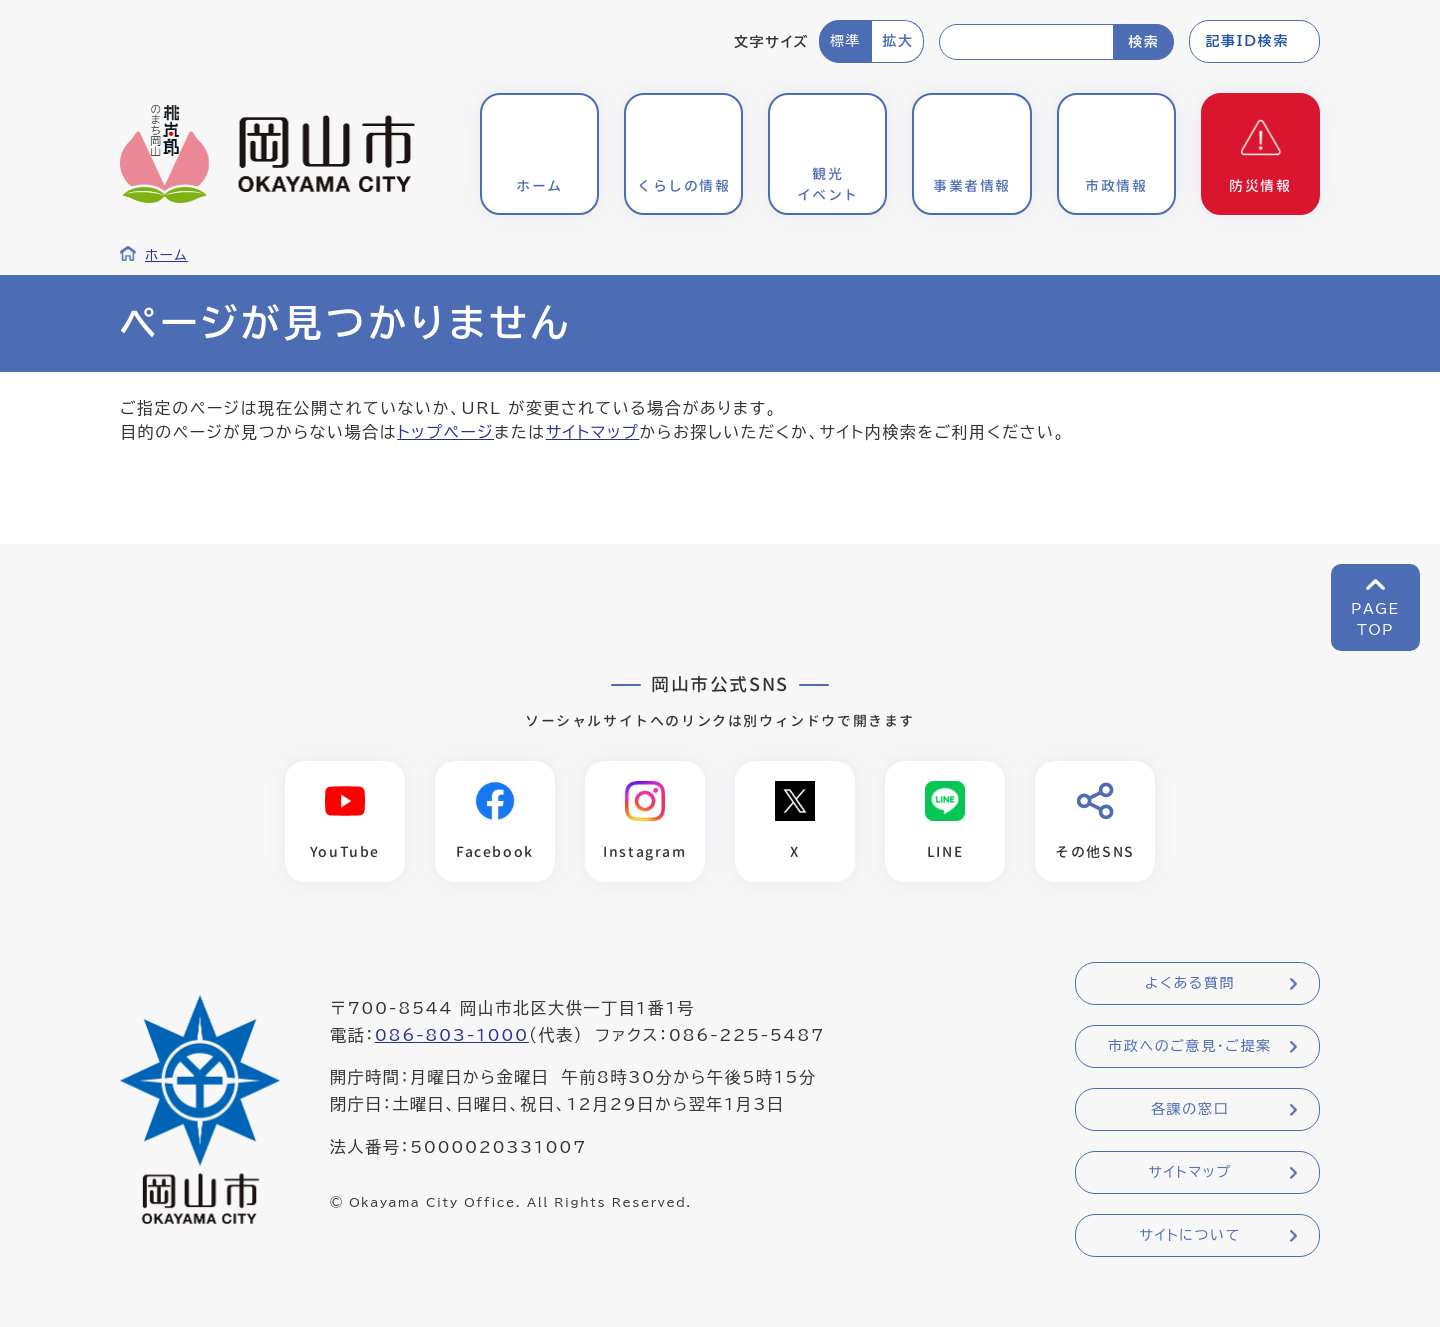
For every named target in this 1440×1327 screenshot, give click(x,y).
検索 (1143, 42)
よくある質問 (1190, 983)
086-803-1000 (452, 1035)
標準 (845, 41)
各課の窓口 (1190, 1109)
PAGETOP (1375, 619)
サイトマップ (593, 432)
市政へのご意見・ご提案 (1190, 1046)
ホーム (166, 255)
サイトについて (1189, 1235)
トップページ (445, 432)
